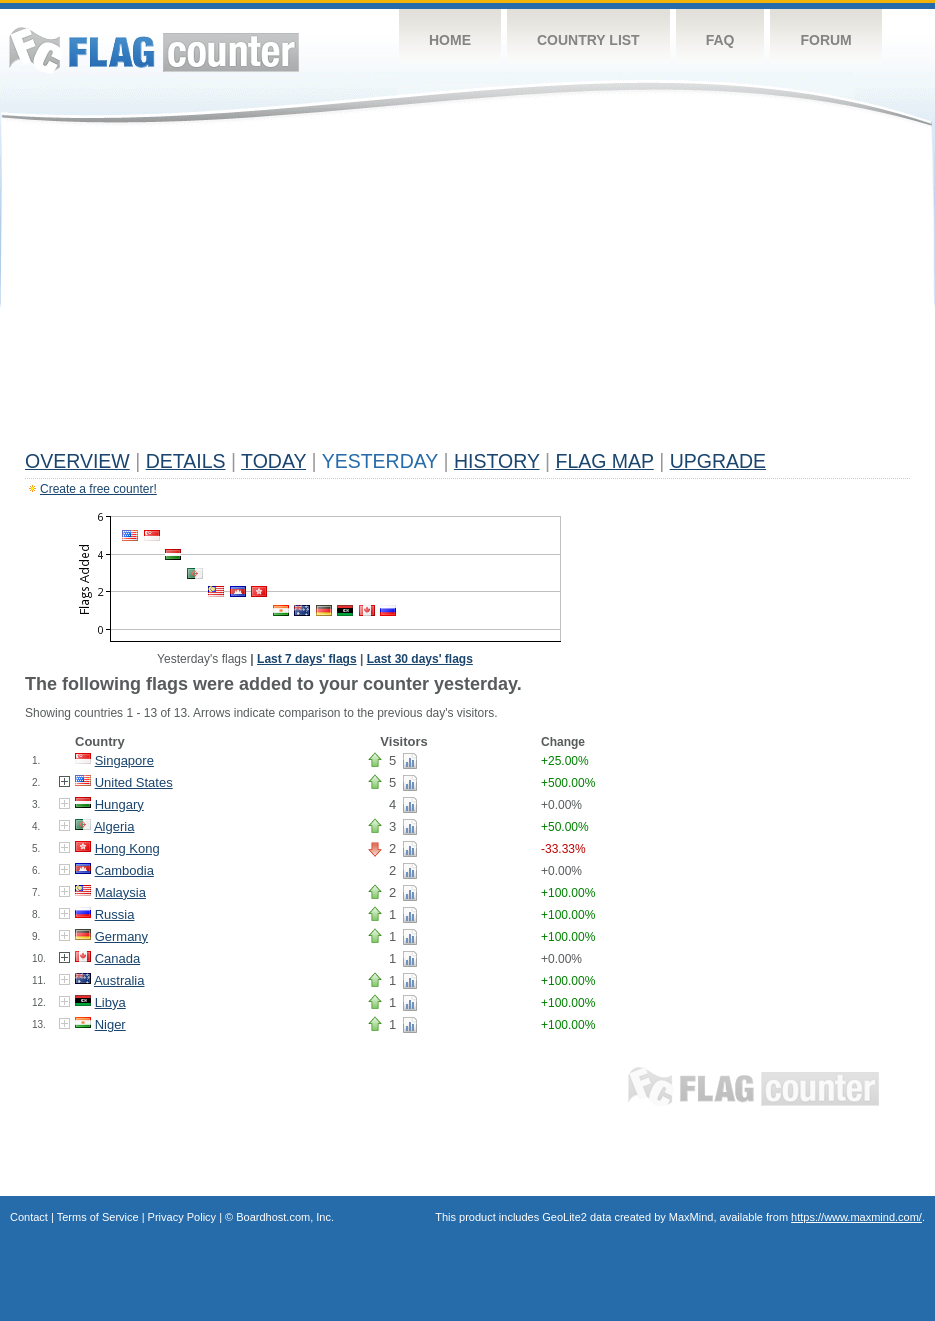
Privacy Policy (182, 1217)
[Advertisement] (467, 292)
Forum (825, 40)
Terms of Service (98, 1217)
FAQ (720, 40)
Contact (29, 1217)
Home (450, 40)
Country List (588, 40)
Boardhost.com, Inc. (285, 1217)
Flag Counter (154, 49)
